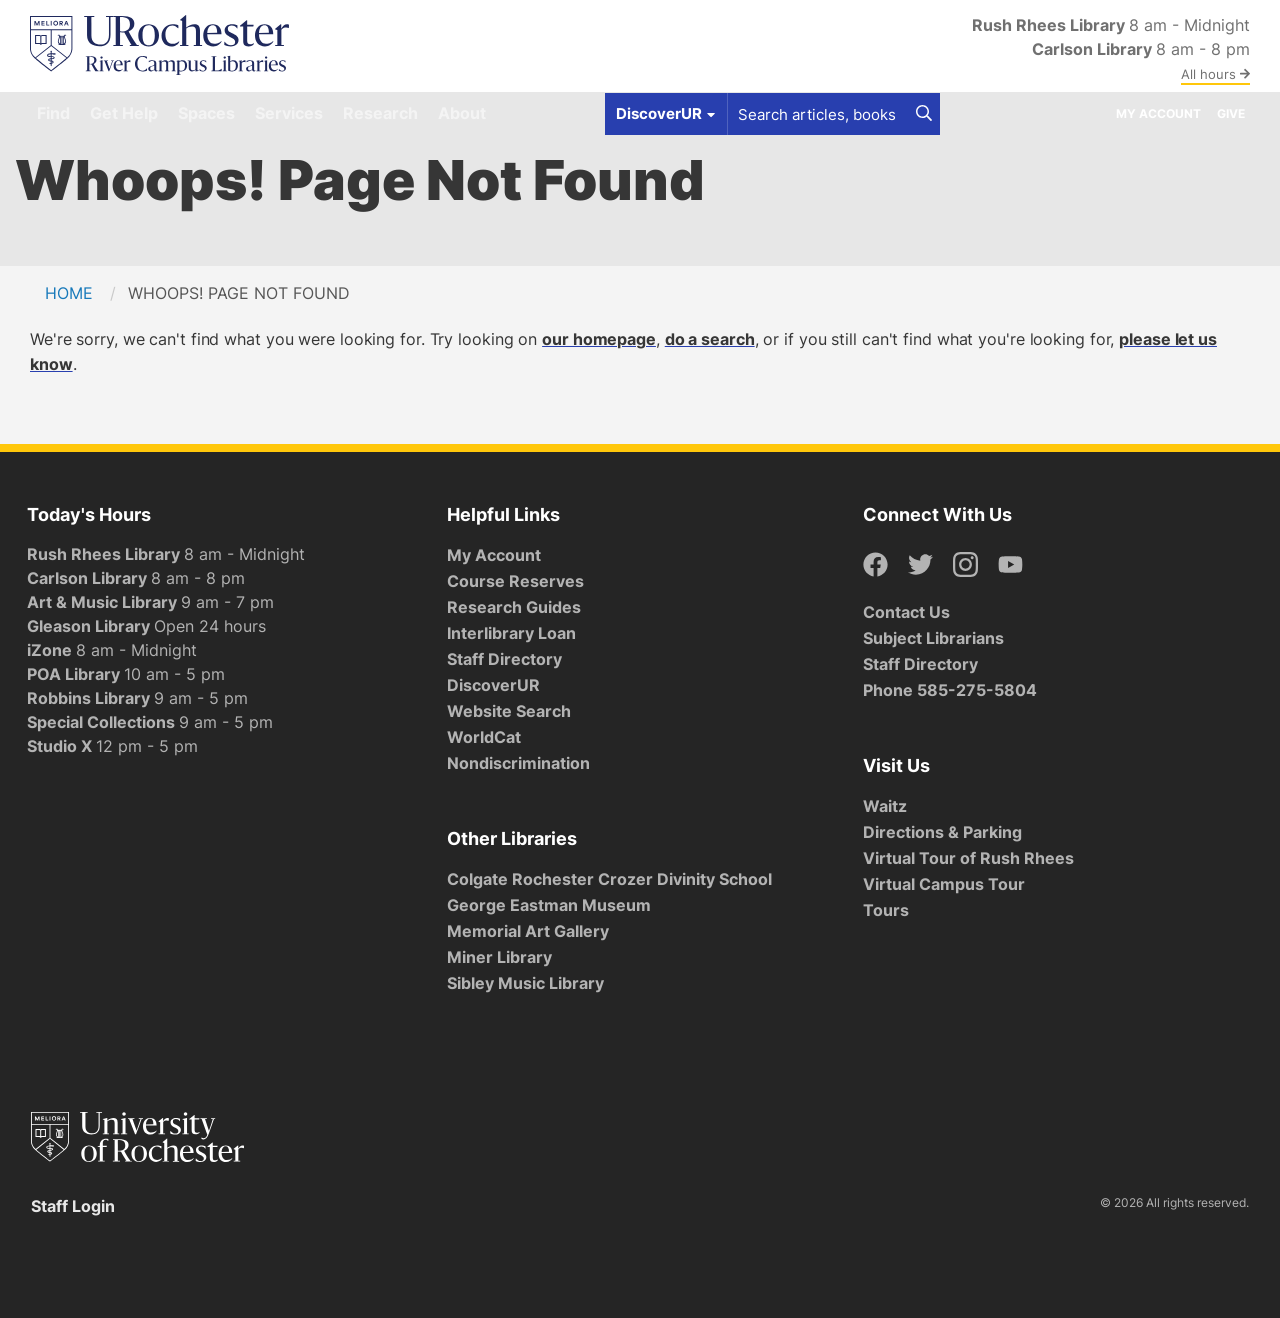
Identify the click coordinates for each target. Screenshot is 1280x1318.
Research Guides (514, 607)
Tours (886, 910)
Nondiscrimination (518, 763)
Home (69, 293)
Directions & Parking (942, 832)
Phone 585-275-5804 (950, 690)
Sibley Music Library (525, 983)
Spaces (206, 113)
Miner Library (499, 957)
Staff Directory (504, 659)
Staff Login (73, 1206)
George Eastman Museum (549, 905)
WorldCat (484, 737)
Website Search (509, 711)
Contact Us (906, 612)
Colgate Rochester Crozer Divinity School (609, 879)
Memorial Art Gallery (528, 931)
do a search (710, 339)
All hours (1215, 74)
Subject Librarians (933, 638)
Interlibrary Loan (511, 633)
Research (380, 113)
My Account (1158, 113)
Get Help (124, 113)
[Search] (924, 114)
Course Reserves (515, 581)
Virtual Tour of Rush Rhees (968, 858)
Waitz (885, 806)
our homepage (599, 339)
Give (1231, 113)
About (462, 113)
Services (289, 113)
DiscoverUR (493, 685)
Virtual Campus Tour (944, 884)
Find (53, 113)
